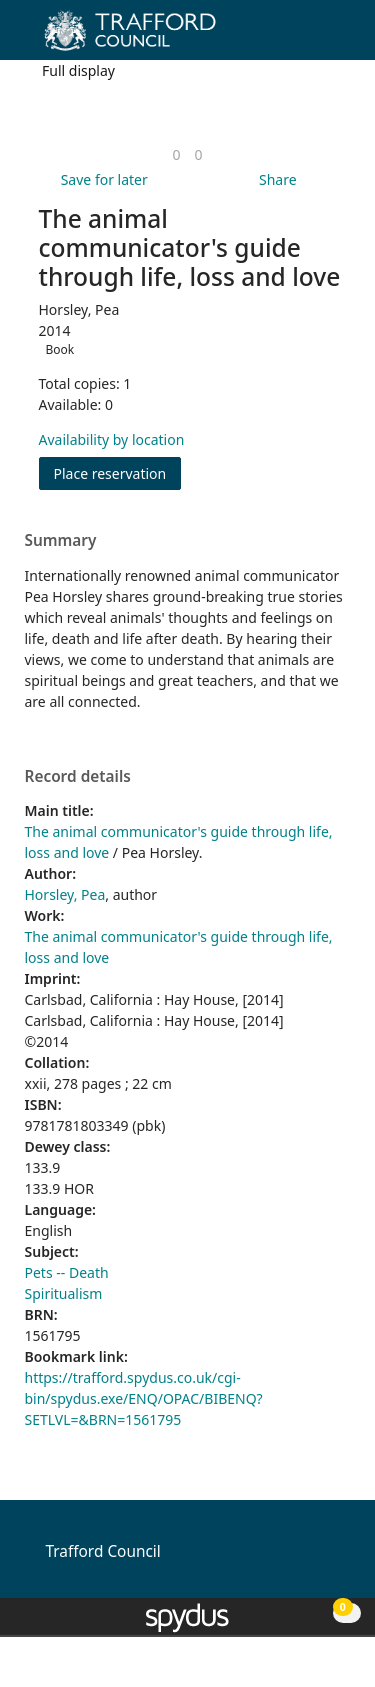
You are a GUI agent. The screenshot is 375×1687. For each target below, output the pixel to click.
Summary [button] (61, 541)
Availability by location (112, 439)
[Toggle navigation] (329, 37)
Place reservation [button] (118, 472)
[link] (176, 154)
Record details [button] (78, 777)
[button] (305, 37)
